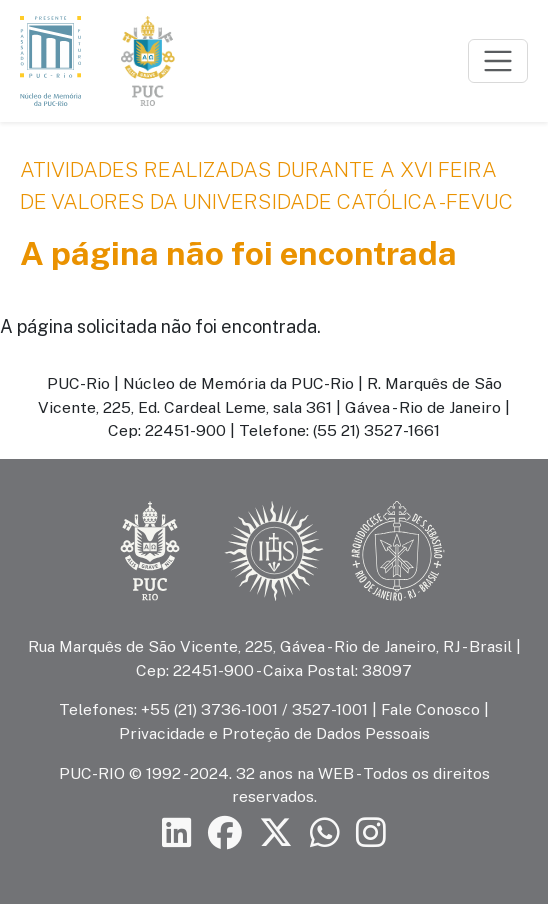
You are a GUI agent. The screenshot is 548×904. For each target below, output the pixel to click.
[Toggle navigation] (498, 61)
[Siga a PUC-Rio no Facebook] (225, 832)
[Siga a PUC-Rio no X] (276, 832)
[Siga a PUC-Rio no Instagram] (371, 832)
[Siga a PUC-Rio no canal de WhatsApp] (325, 832)
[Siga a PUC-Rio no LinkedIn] (177, 832)
